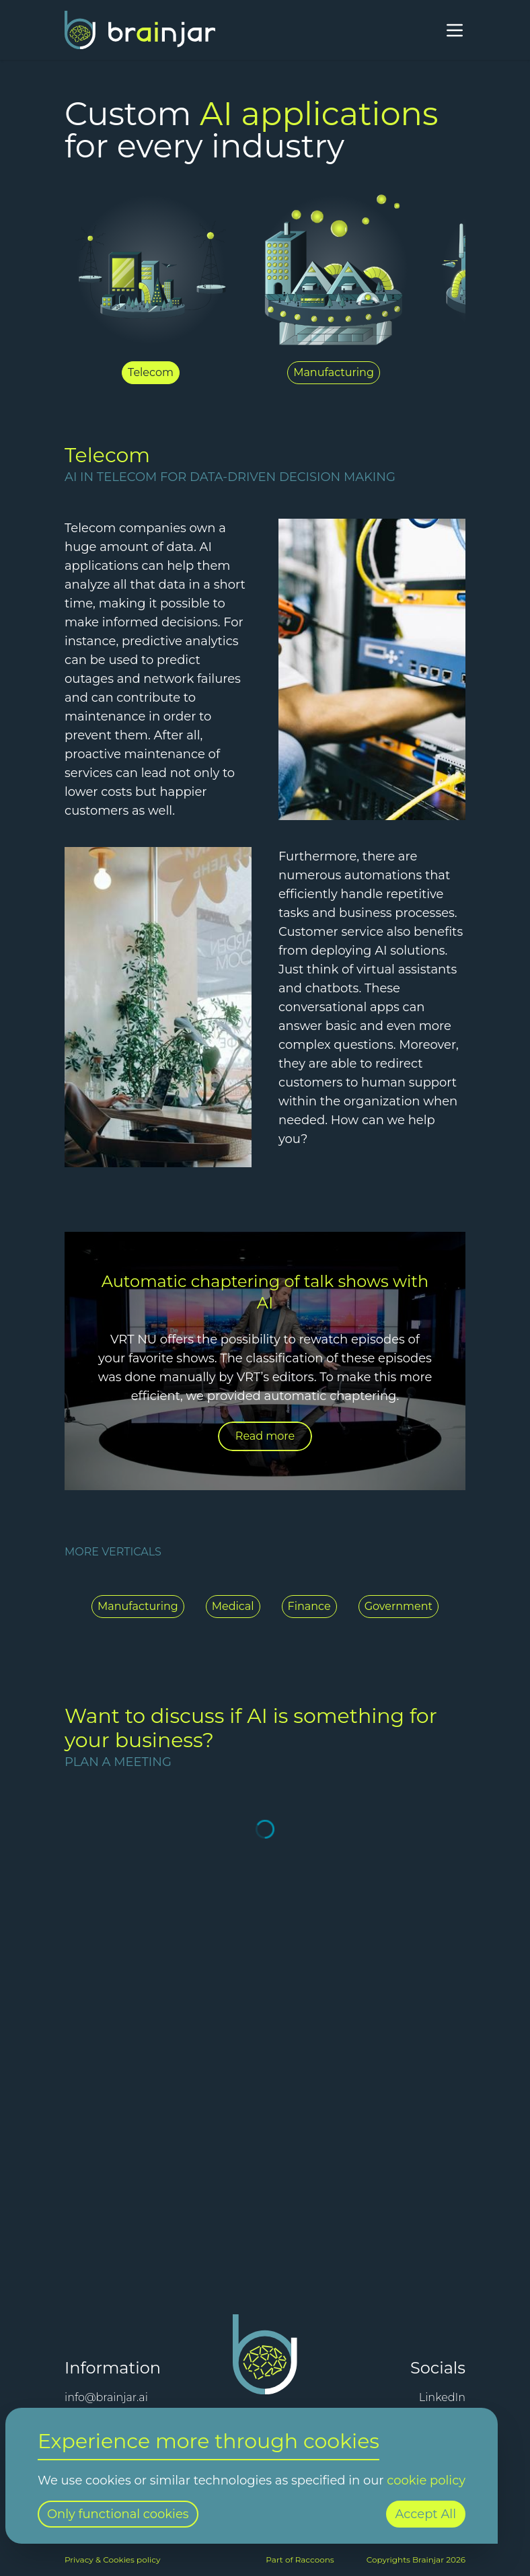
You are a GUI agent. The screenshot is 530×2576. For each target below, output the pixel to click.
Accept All (425, 2514)
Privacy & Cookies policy (112, 2559)
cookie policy (426, 2480)
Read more (265, 1436)
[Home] (140, 30)
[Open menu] (454, 30)
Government (398, 1606)
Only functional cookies (118, 2514)
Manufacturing (138, 1606)
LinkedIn (442, 2397)
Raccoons (314, 2559)
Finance (309, 1606)
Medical (233, 1606)
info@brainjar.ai (106, 2397)
